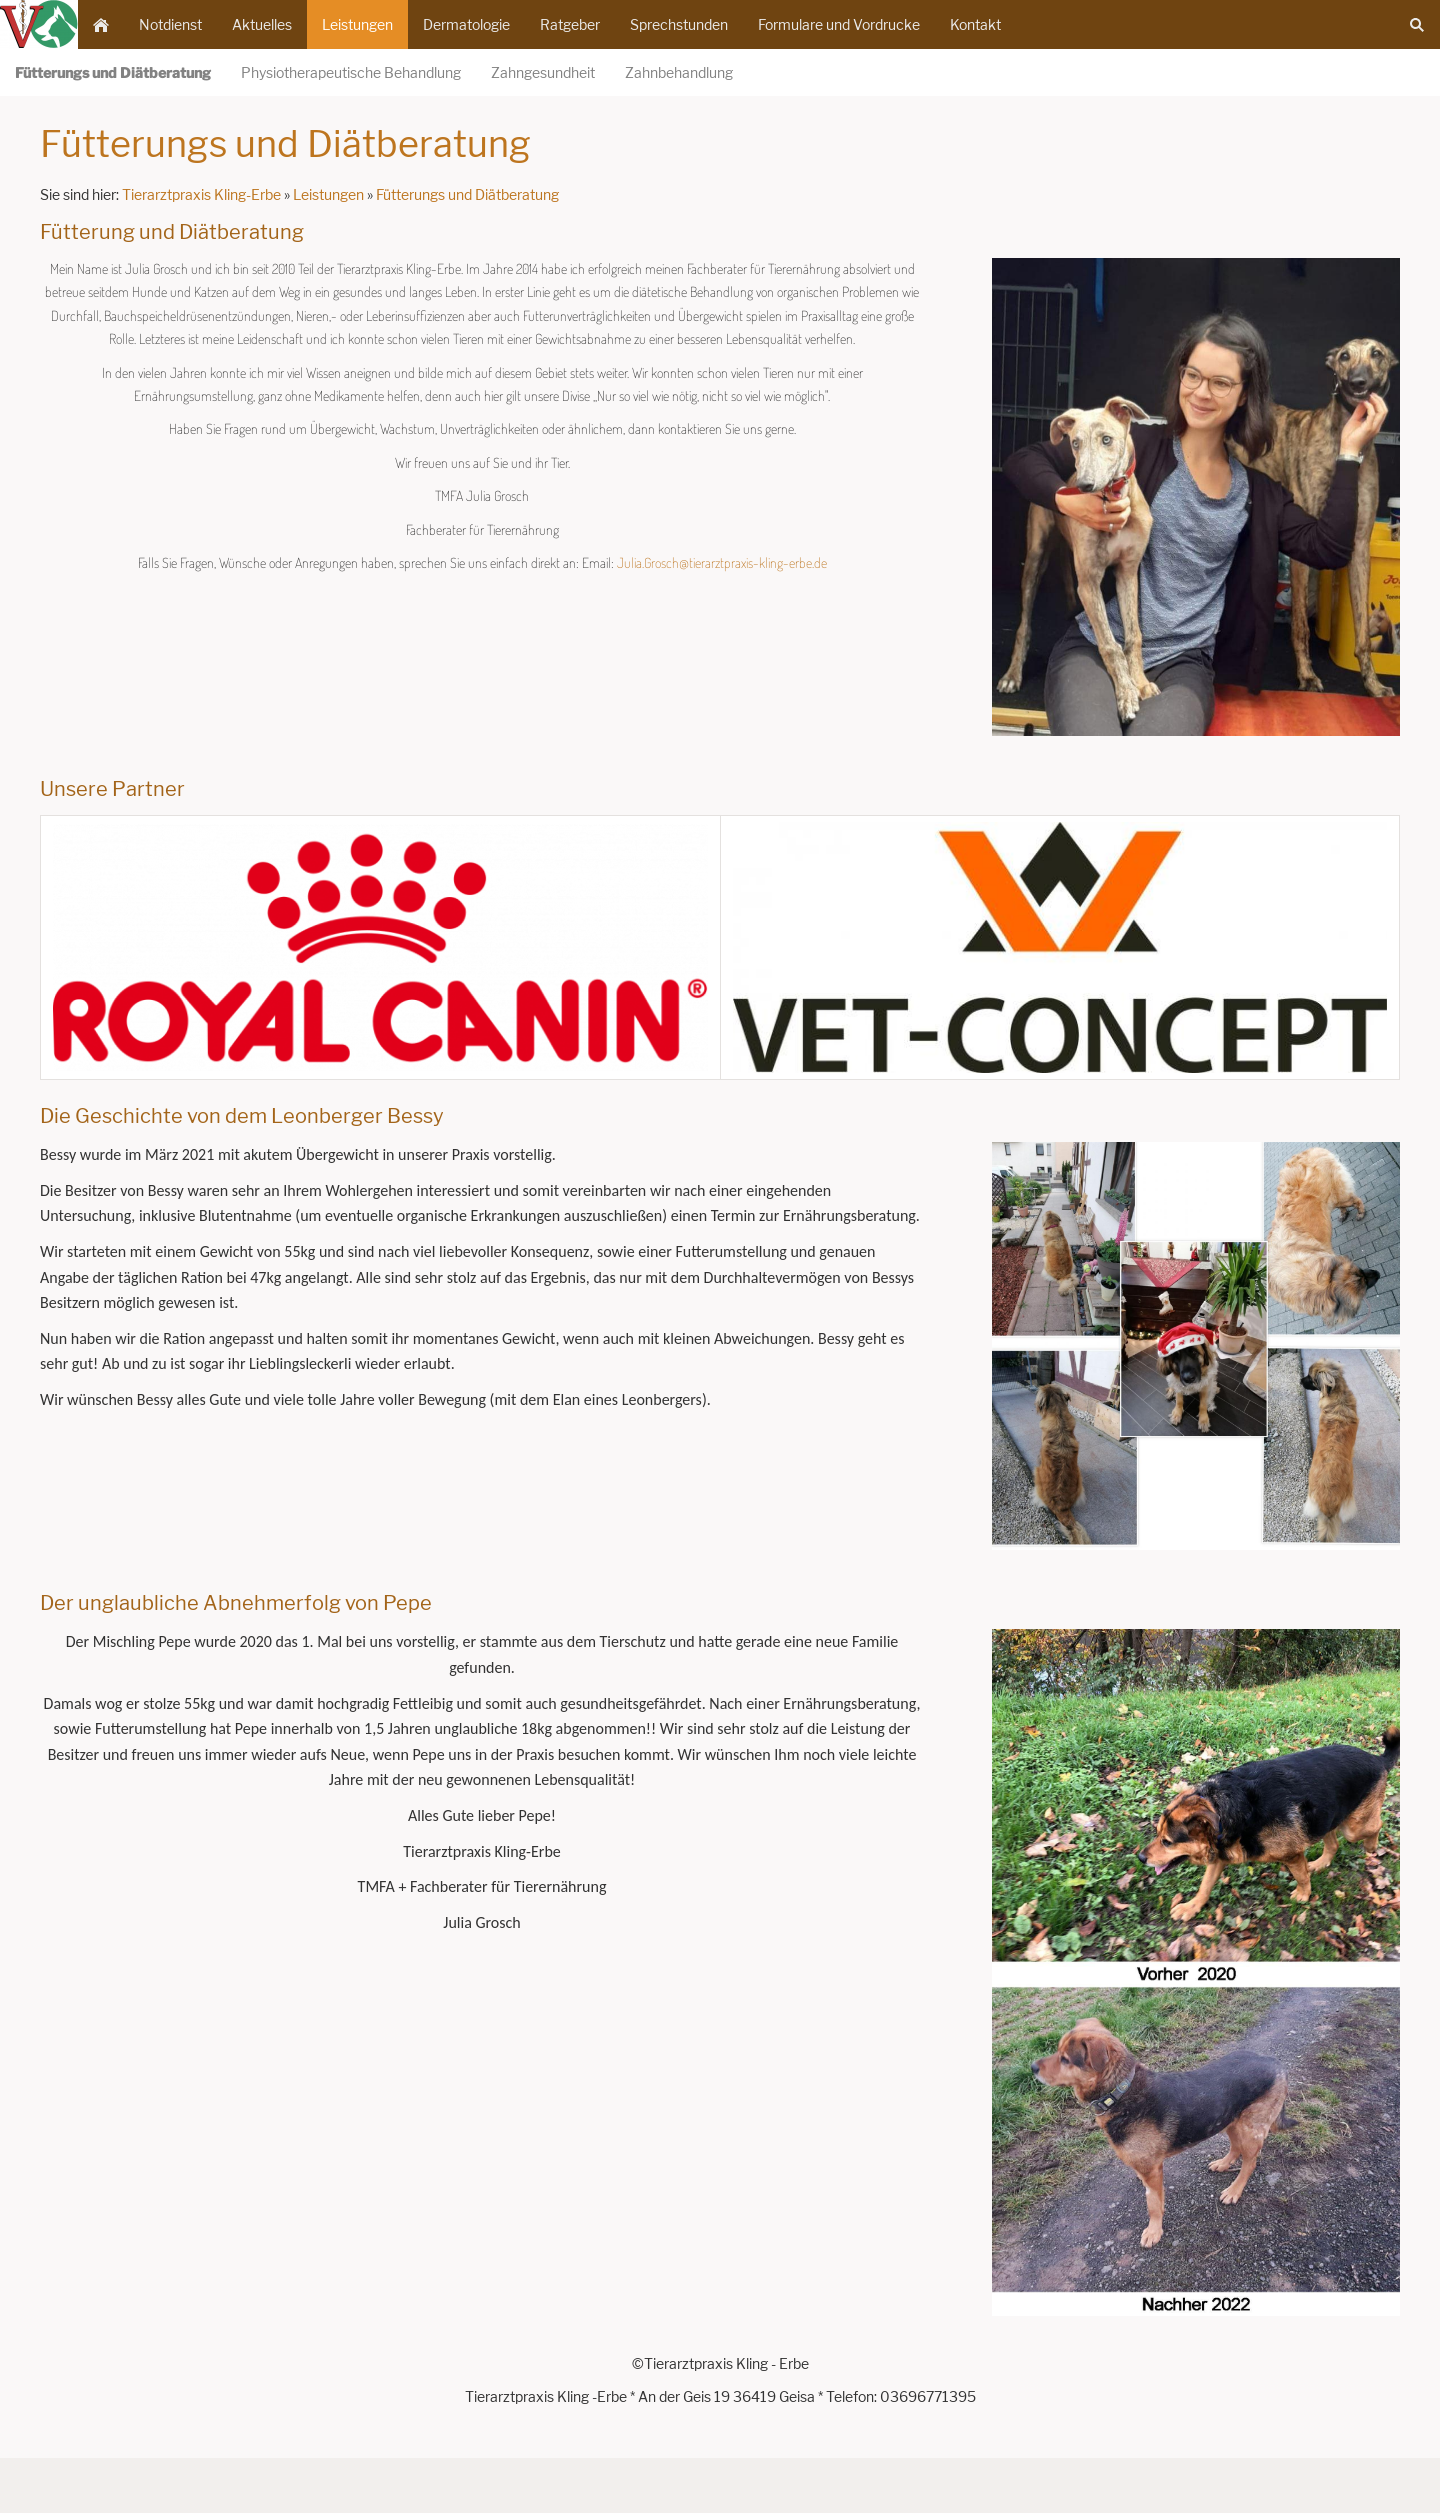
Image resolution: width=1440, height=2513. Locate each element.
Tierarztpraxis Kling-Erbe (201, 194)
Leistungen (328, 194)
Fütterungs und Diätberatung (467, 194)
